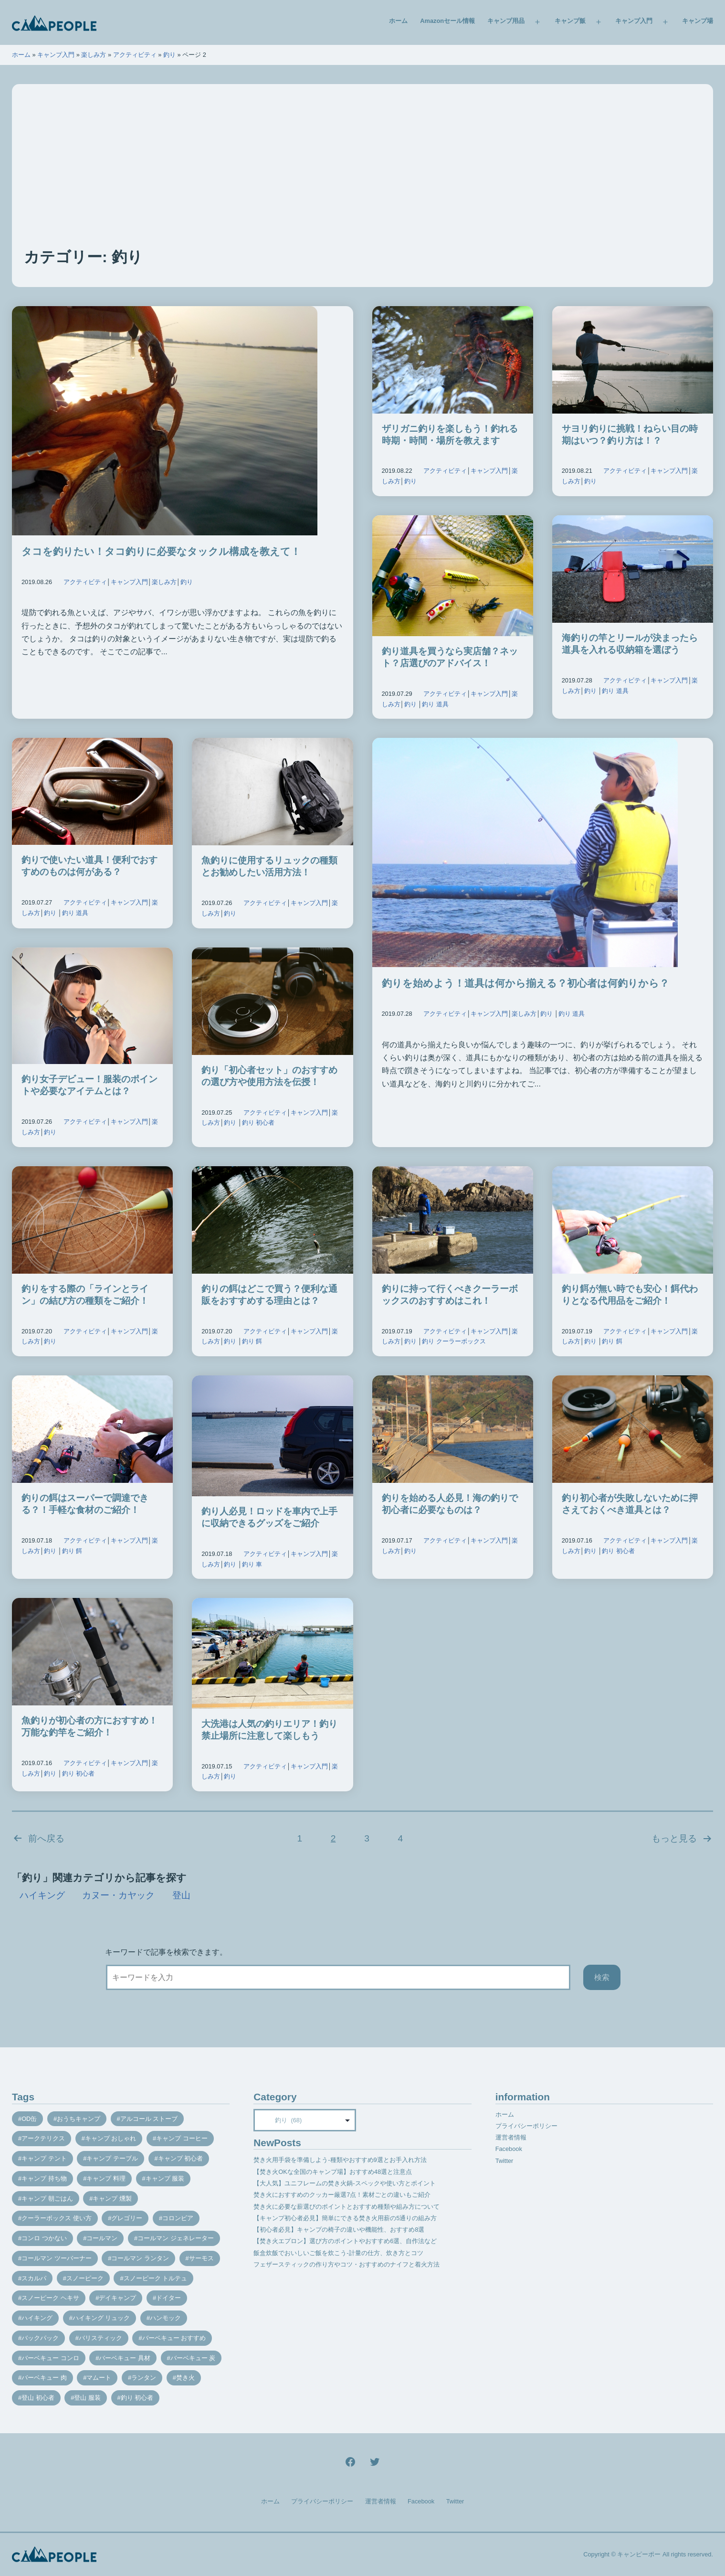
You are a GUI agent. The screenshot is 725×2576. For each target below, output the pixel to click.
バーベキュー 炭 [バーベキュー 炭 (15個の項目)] (193, 2358)
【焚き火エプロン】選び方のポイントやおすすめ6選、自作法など (345, 2241)
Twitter (504, 2160)
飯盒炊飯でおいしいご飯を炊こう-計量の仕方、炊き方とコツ (338, 2253)
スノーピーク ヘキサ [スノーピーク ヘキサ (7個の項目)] (50, 2297)
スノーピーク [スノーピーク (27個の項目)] (85, 2278)
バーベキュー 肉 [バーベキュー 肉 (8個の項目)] (44, 2377)
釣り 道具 (435, 704)
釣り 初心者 (258, 1122)
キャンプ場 (697, 20)
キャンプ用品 (506, 20)
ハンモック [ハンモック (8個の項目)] (165, 2317)
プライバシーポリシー (526, 2125)
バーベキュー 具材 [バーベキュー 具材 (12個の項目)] (124, 2358)
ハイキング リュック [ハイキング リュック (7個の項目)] (101, 2317)
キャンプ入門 (633, 20)
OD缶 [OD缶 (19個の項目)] (29, 2118)
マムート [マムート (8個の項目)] (98, 2377)
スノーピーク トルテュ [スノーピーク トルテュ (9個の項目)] (156, 2278)
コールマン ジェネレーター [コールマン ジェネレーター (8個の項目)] (175, 2238)
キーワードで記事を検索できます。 (166, 1952)
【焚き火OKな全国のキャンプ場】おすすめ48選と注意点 (332, 2171)
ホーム (398, 20)
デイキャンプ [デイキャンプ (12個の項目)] (117, 2297)
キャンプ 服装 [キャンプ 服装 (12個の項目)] (165, 2178)
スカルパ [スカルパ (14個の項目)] (33, 2278)
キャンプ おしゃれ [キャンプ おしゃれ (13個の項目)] (111, 2138)
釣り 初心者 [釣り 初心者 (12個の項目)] (137, 2397)
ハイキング (42, 1895)
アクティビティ (135, 54)
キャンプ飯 (570, 20)
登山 (181, 1895)
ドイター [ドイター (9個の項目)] (168, 2297)
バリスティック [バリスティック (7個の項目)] (100, 2338)
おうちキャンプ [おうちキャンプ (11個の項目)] (78, 2118)
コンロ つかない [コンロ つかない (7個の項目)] (44, 2238)
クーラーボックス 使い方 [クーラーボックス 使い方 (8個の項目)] (56, 2218)
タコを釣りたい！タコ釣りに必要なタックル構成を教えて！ (161, 551)
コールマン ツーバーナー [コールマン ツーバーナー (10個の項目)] (56, 2258)
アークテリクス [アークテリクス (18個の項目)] (43, 2138)
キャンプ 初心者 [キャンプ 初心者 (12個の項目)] (180, 2158)
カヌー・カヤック (118, 1895)
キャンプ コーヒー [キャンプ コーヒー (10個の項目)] (182, 2138)
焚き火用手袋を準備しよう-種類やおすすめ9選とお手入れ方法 (339, 2159)
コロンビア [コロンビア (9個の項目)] (177, 2218)
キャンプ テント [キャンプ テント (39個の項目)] (44, 2158)
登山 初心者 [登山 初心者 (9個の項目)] (37, 2397)
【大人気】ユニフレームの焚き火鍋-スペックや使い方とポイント (344, 2183)
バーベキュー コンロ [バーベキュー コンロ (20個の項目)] (50, 2358)
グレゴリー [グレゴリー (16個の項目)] (126, 2218)
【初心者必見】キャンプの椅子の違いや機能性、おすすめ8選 (338, 2229)
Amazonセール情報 (447, 20)
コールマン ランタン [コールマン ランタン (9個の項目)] (140, 2258)
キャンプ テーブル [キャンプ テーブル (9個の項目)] (112, 2158)
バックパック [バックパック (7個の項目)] (40, 2338)
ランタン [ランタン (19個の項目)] (143, 2377)
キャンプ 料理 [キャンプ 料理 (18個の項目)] (106, 2178)
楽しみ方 (93, 54)
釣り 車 (252, 1564)
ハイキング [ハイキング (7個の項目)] (37, 2317)
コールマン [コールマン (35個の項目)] (101, 2238)
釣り (169, 54)
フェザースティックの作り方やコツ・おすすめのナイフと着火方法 (346, 2264)
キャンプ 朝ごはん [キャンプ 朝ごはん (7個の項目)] (47, 2198)
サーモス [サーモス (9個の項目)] (201, 2258)
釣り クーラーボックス (454, 1341)
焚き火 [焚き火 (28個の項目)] (185, 2377)
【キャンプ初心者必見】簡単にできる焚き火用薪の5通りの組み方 (345, 2218)
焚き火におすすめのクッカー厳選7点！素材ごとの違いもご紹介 (342, 2194)
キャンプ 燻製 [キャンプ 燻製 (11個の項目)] (112, 2198)
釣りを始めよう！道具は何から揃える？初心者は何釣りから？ (525, 983)
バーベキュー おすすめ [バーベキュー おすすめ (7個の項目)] (174, 2338)
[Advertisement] (362, 175)
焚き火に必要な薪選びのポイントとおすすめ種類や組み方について (346, 2206)
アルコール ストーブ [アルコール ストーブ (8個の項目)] (149, 2118)
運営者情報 (510, 2137)
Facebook (508, 2148)
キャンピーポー (639, 2554)
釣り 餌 (252, 1341)
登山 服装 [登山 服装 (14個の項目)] (87, 2397)
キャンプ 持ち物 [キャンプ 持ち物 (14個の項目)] (44, 2178)
